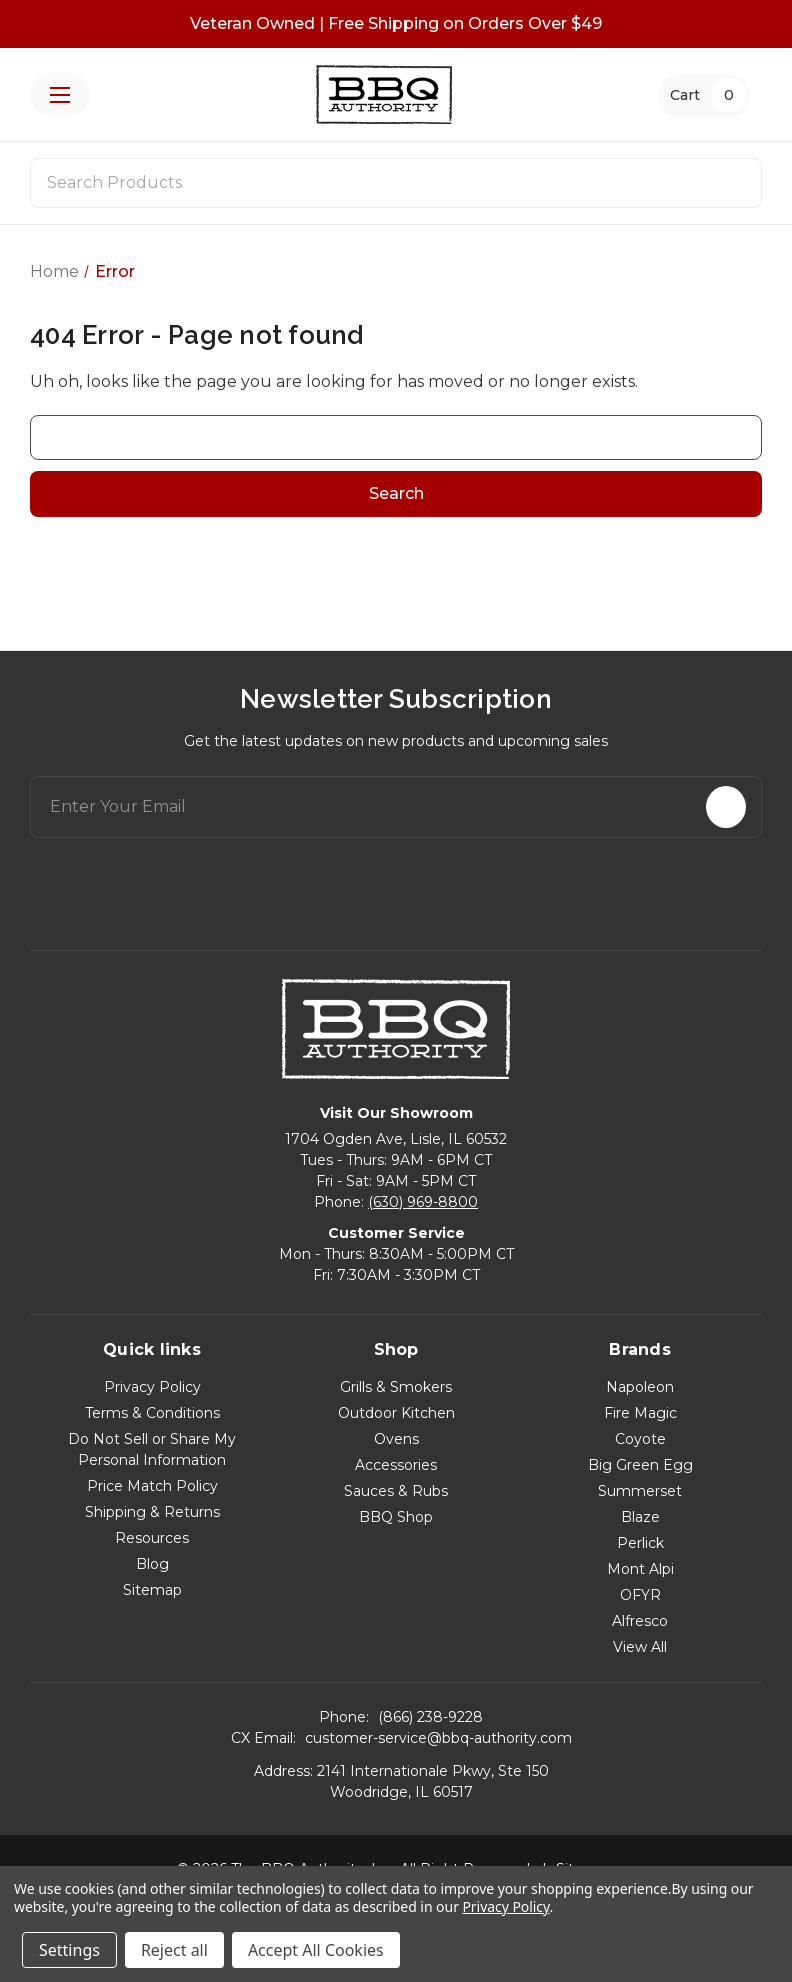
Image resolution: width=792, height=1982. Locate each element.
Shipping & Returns (152, 1512)
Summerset (640, 1491)
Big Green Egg (640, 1465)
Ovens (396, 1439)
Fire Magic (640, 1413)
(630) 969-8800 (423, 1202)
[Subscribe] (726, 807)
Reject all (174, 1950)
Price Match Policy (152, 1486)
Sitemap (152, 1590)
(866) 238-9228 (430, 1717)
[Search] (734, 183)
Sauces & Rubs (396, 1491)
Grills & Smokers (396, 1387)
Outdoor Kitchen (396, 1413)
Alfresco (640, 1621)
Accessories (396, 1465)
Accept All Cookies (316, 1950)
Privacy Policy (152, 1387)
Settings (69, 1950)
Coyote (640, 1439)
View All (640, 1647)
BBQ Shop (396, 1517)
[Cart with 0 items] (704, 95)
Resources (152, 1538)
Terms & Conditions (152, 1413)
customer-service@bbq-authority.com (438, 1738)
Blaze (640, 1517)
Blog (152, 1564)
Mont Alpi (640, 1569)
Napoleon (640, 1387)
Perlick (640, 1543)
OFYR (640, 1595)
